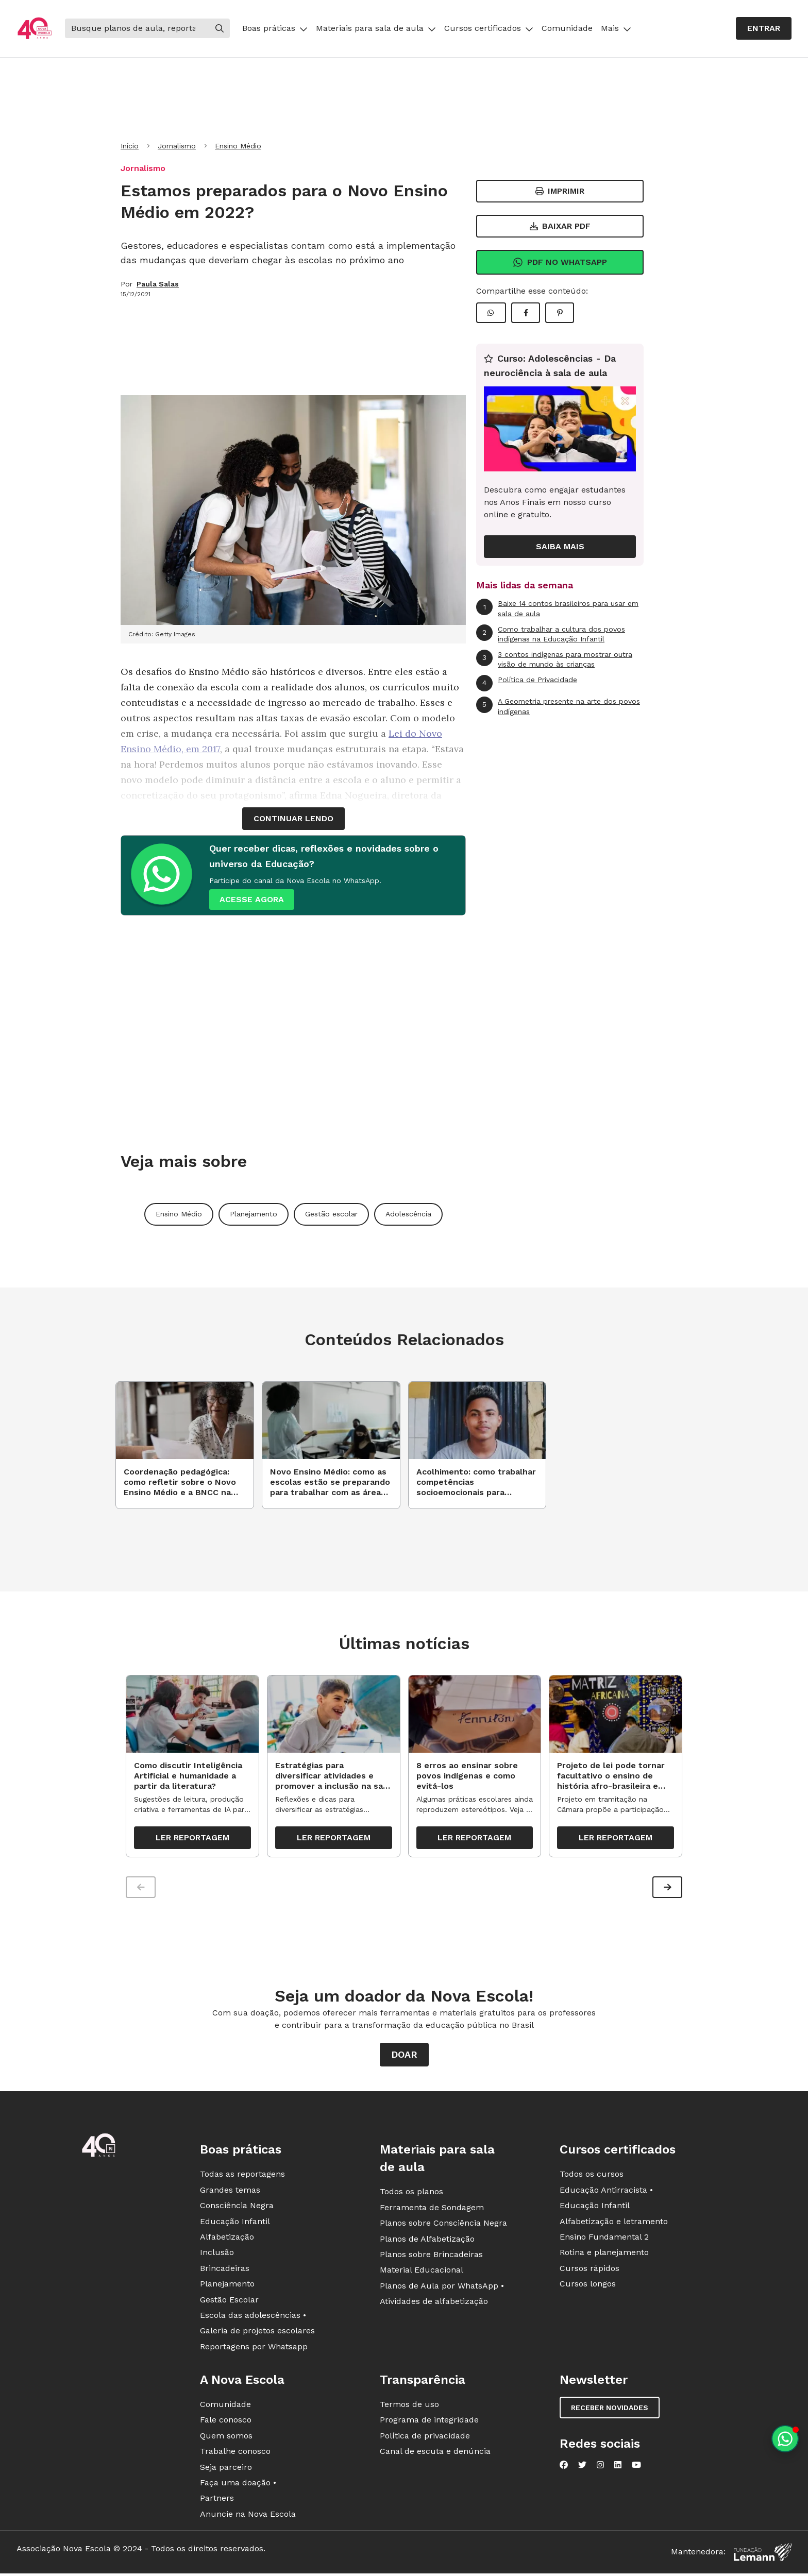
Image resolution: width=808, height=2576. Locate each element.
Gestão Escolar (229, 2303)
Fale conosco (225, 2424)
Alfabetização (227, 2241)
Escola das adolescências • (253, 2319)
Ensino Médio (238, 146)
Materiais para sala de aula (376, 28)
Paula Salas (158, 284)
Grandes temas (230, 2193)
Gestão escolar (331, 1214)
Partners (217, 2502)
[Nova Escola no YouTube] (636, 2469)
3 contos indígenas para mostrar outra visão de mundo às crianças (554, 659)
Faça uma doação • (238, 2487)
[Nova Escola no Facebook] (564, 2469)
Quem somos (226, 2439)
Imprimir (559, 191)
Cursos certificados (488, 28)
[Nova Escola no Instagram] (600, 2469)
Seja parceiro (226, 2471)
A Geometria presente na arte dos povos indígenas (558, 706)
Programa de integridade (429, 2424)
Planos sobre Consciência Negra (443, 2227)
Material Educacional (421, 2274)
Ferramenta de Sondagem (432, 2211)
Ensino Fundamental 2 (604, 2241)
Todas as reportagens (242, 2178)
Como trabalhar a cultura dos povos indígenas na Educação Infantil (550, 633)
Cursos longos (588, 2288)
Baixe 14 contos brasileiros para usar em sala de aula (557, 608)
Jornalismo (177, 146)
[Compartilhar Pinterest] (559, 312)
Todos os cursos (592, 2178)
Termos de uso (409, 2408)
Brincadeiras (224, 2272)
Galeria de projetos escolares (257, 2335)
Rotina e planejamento (604, 2256)
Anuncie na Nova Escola (248, 2517)
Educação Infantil (235, 2225)
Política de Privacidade (526, 683)
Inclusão (217, 2256)
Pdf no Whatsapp (560, 262)
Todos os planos (411, 2195)
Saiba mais (560, 546)
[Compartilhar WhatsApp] (491, 312)
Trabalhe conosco (235, 2455)
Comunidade (567, 28)
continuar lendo (293, 818)
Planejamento (253, 1214)
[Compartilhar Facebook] (525, 312)
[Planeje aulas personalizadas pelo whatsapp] (785, 2438)
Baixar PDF (560, 226)
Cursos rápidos (589, 2272)
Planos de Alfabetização (427, 2242)
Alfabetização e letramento (614, 2225)
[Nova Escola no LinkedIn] (617, 2469)
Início (130, 146)
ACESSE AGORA (252, 899)
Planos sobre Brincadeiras (431, 2258)
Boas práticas (275, 28)
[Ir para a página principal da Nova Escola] (34, 28)
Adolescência (408, 1214)
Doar (404, 2058)
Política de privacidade (425, 2439)
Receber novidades (609, 2412)
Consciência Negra (237, 2209)
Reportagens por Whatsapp (254, 2350)
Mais (616, 28)
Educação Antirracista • (606, 2193)
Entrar (763, 28)
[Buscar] (137, 28)
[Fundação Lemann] (763, 2556)
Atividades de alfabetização (434, 2305)
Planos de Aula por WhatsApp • (442, 2289)
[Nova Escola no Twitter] (582, 2469)
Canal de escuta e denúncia (435, 2455)
